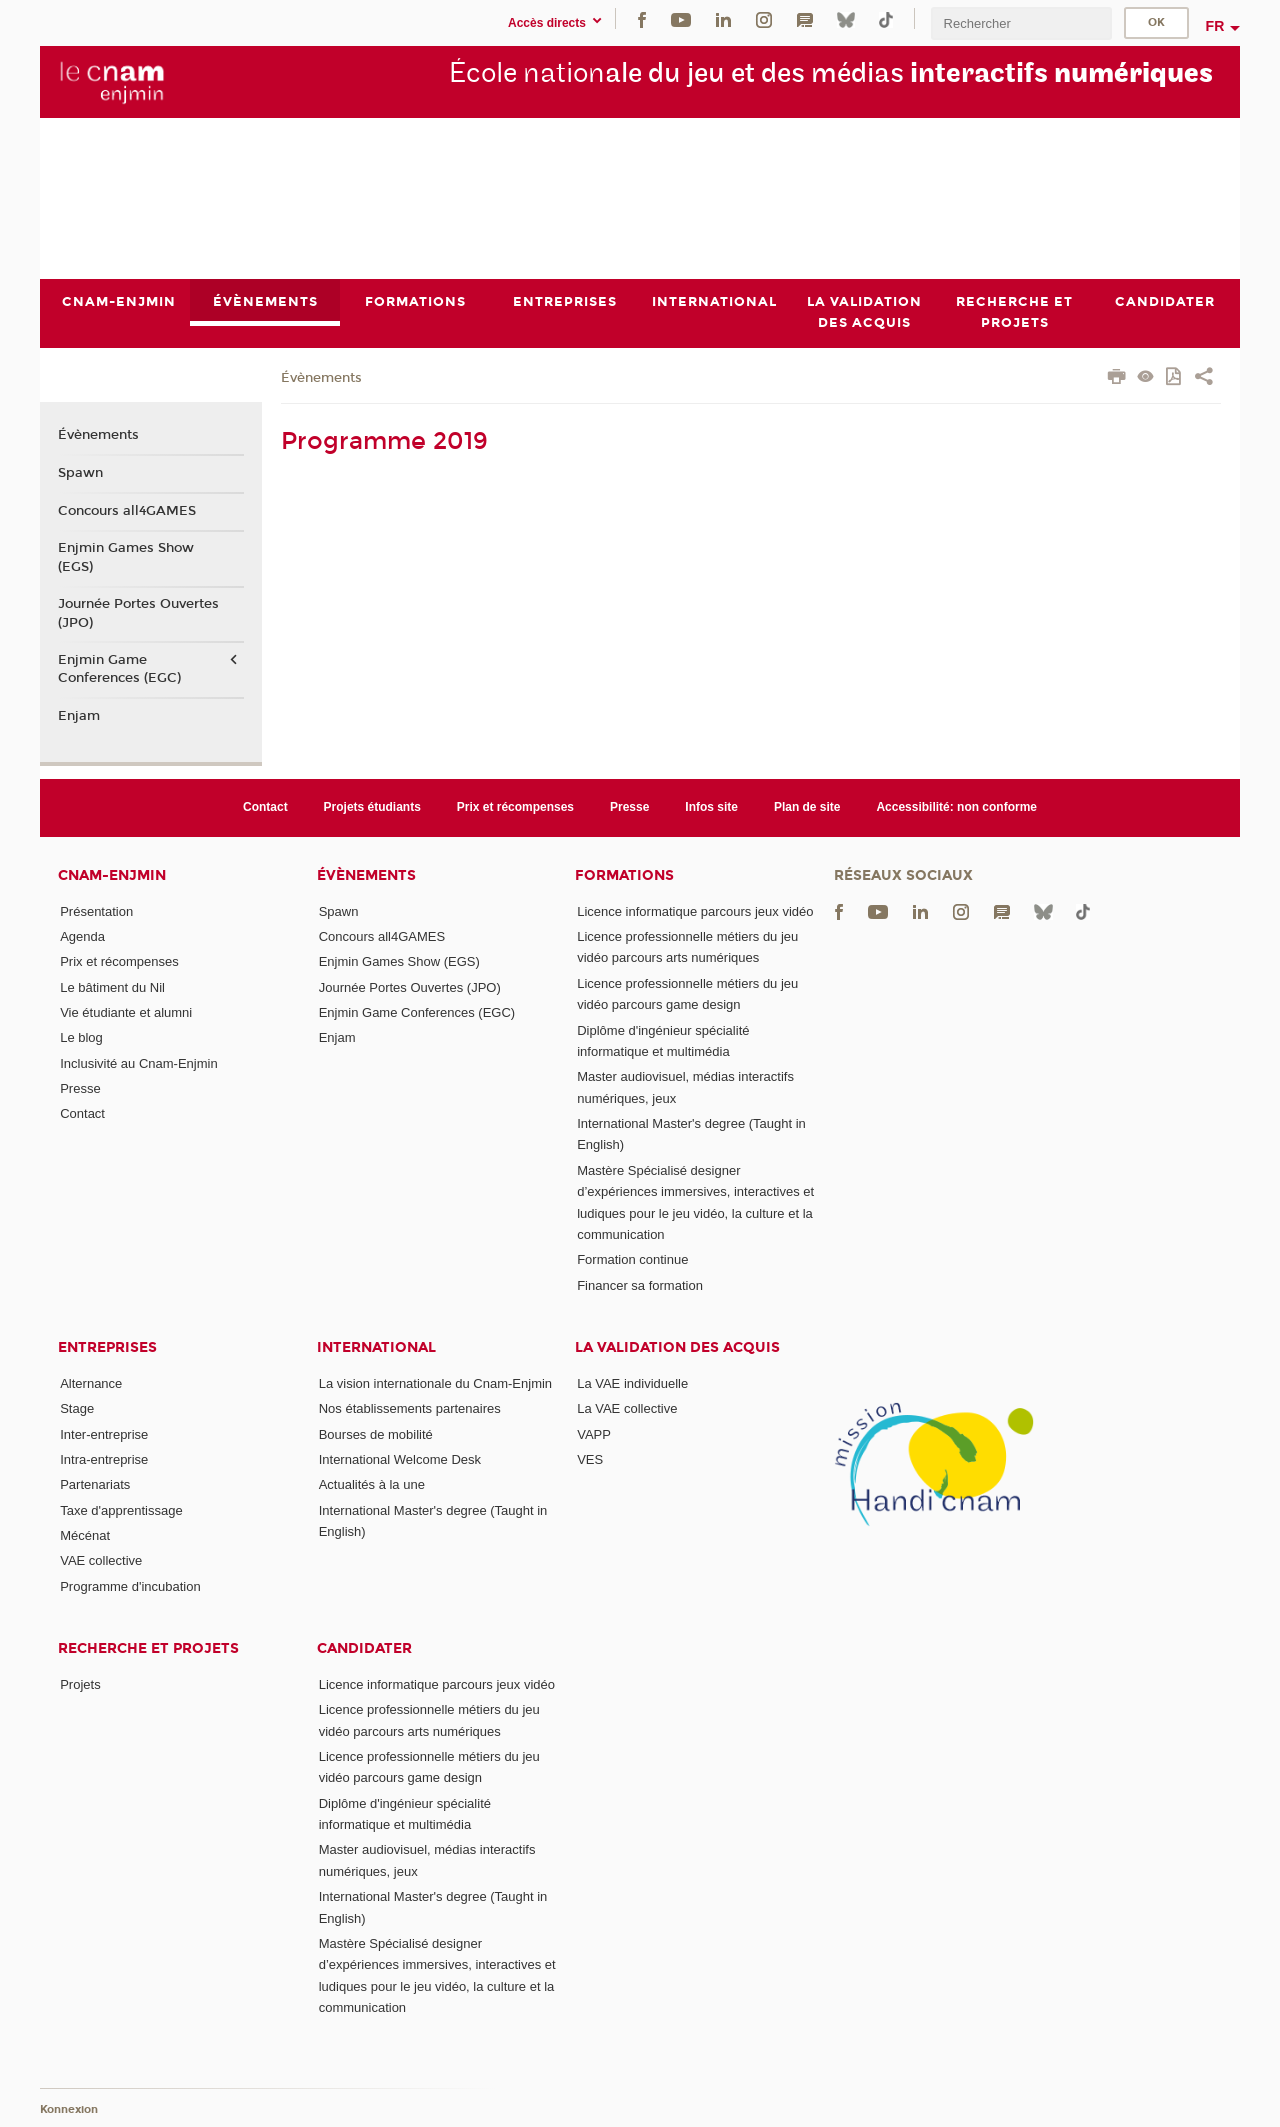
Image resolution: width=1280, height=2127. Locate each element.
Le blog (81, 1037)
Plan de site (807, 807)
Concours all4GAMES (127, 511)
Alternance (91, 1383)
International (376, 1347)
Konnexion (69, 2109)
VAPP (594, 1434)
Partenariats (95, 1484)
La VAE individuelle (632, 1383)
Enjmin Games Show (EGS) (126, 558)
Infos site (711, 807)
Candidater (364, 1648)
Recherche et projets (148, 1648)
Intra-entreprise (104, 1459)
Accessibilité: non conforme (956, 807)
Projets (80, 1684)
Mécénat (85, 1535)
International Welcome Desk (400, 1459)
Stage (77, 1408)
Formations (624, 875)
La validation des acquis (677, 1347)
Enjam (79, 716)
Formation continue (632, 1259)
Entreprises (107, 1347)
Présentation (96, 911)
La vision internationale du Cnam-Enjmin (435, 1383)
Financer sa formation (640, 1285)
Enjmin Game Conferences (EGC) (119, 669)
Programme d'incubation (130, 1586)
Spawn (80, 473)
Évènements (321, 378)
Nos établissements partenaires (410, 1408)
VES (590, 1459)
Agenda (82, 936)
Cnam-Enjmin (112, 875)
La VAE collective (627, 1408)
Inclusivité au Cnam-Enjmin (139, 1063)
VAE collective (101, 1560)
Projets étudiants (372, 807)
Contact (265, 807)
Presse (629, 807)
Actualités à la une (372, 1484)
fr (1215, 26)
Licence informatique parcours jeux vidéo (695, 911)
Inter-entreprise (104, 1434)
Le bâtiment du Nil (112, 987)
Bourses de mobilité (376, 1434)
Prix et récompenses (515, 807)
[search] (1021, 23)
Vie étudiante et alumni (126, 1012)
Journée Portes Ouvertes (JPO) (138, 613)
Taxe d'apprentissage (121, 1510)
